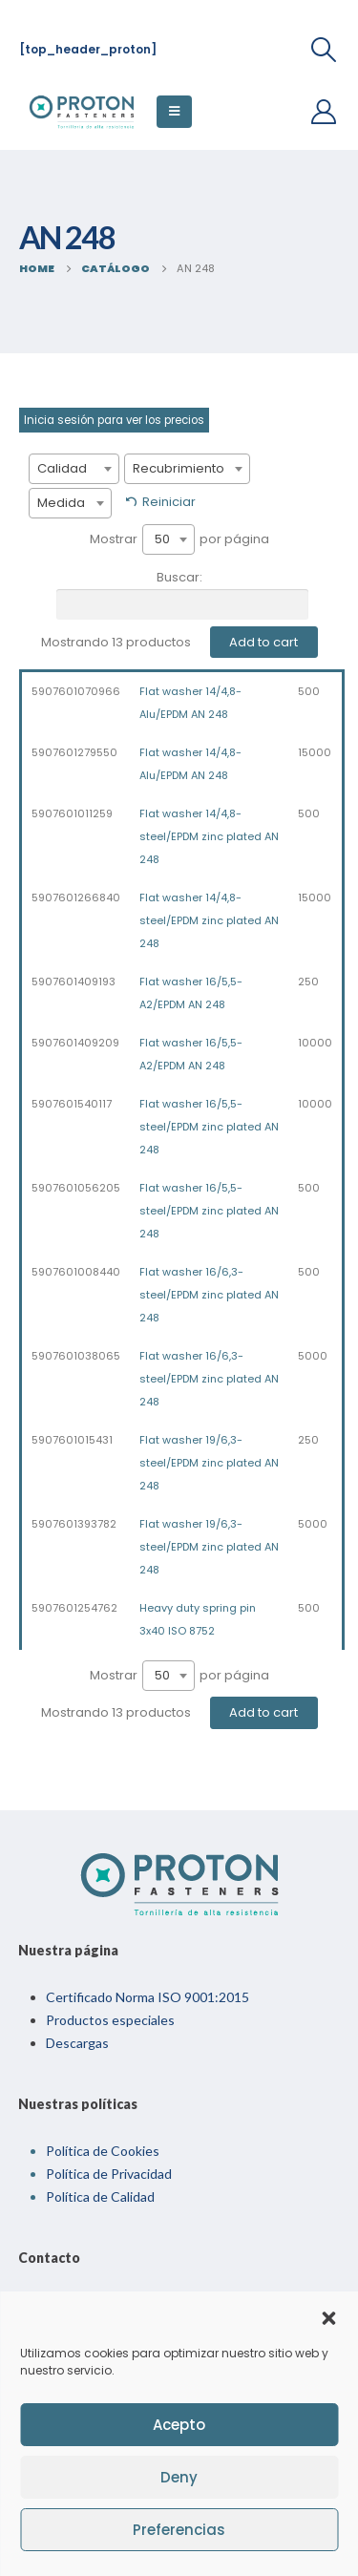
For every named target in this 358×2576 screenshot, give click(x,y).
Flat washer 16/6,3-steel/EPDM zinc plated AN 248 (209, 1294)
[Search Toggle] (324, 49)
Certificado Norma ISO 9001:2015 (147, 1997)
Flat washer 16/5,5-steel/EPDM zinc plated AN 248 (209, 1126)
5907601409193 (74, 981)
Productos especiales (110, 2020)
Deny (179, 2477)
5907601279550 (74, 752)
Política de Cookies (102, 2151)
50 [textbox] (162, 539)
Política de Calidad (100, 2196)
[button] (328, 2316)
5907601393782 (74, 1523)
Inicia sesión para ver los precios (114, 420)
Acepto (179, 2425)
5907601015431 (72, 1439)
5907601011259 (72, 813)
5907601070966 (76, 691)
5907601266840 (76, 897)
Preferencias (179, 2530)
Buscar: (182, 594)
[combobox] (74, 469)
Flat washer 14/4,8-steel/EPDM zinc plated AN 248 (209, 836)
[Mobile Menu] (174, 111)
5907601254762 (74, 1607)
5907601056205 (76, 1187)
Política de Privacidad (109, 2173)
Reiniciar (169, 502)
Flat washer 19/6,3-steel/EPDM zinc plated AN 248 (209, 1462)
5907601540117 (72, 1103)
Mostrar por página (179, 539)
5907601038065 (76, 1355)
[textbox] (74, 468)
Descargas (77, 2043)
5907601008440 (76, 1271)
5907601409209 (75, 1042)
